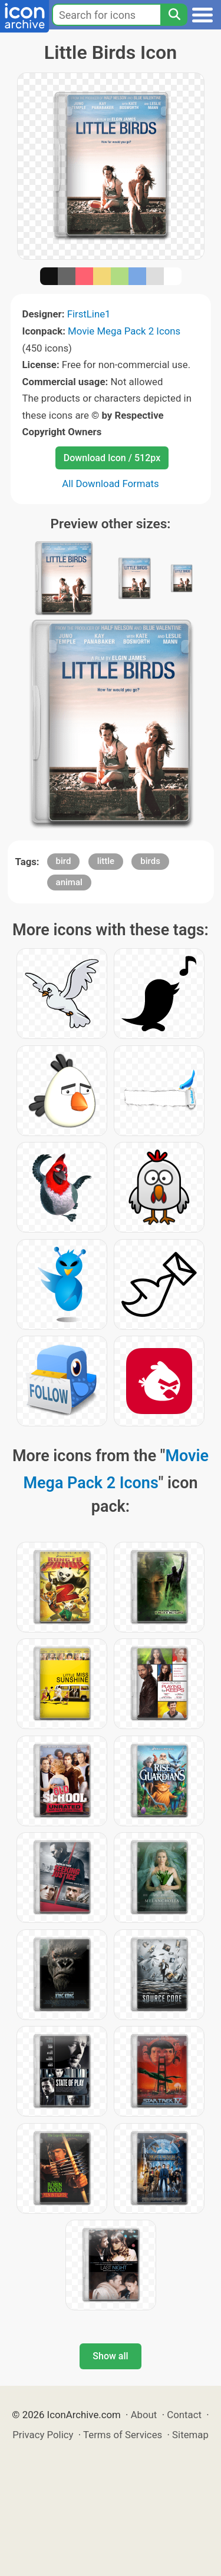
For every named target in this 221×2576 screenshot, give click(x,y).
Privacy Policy (42, 2435)
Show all (110, 2356)
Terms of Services (122, 2435)
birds (150, 861)
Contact (184, 2415)
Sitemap (190, 2435)
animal (69, 882)
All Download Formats (110, 483)
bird (63, 861)
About (144, 2415)
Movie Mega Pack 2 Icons (124, 331)
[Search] (173, 15)
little (106, 861)
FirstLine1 (89, 314)
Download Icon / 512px (112, 457)
